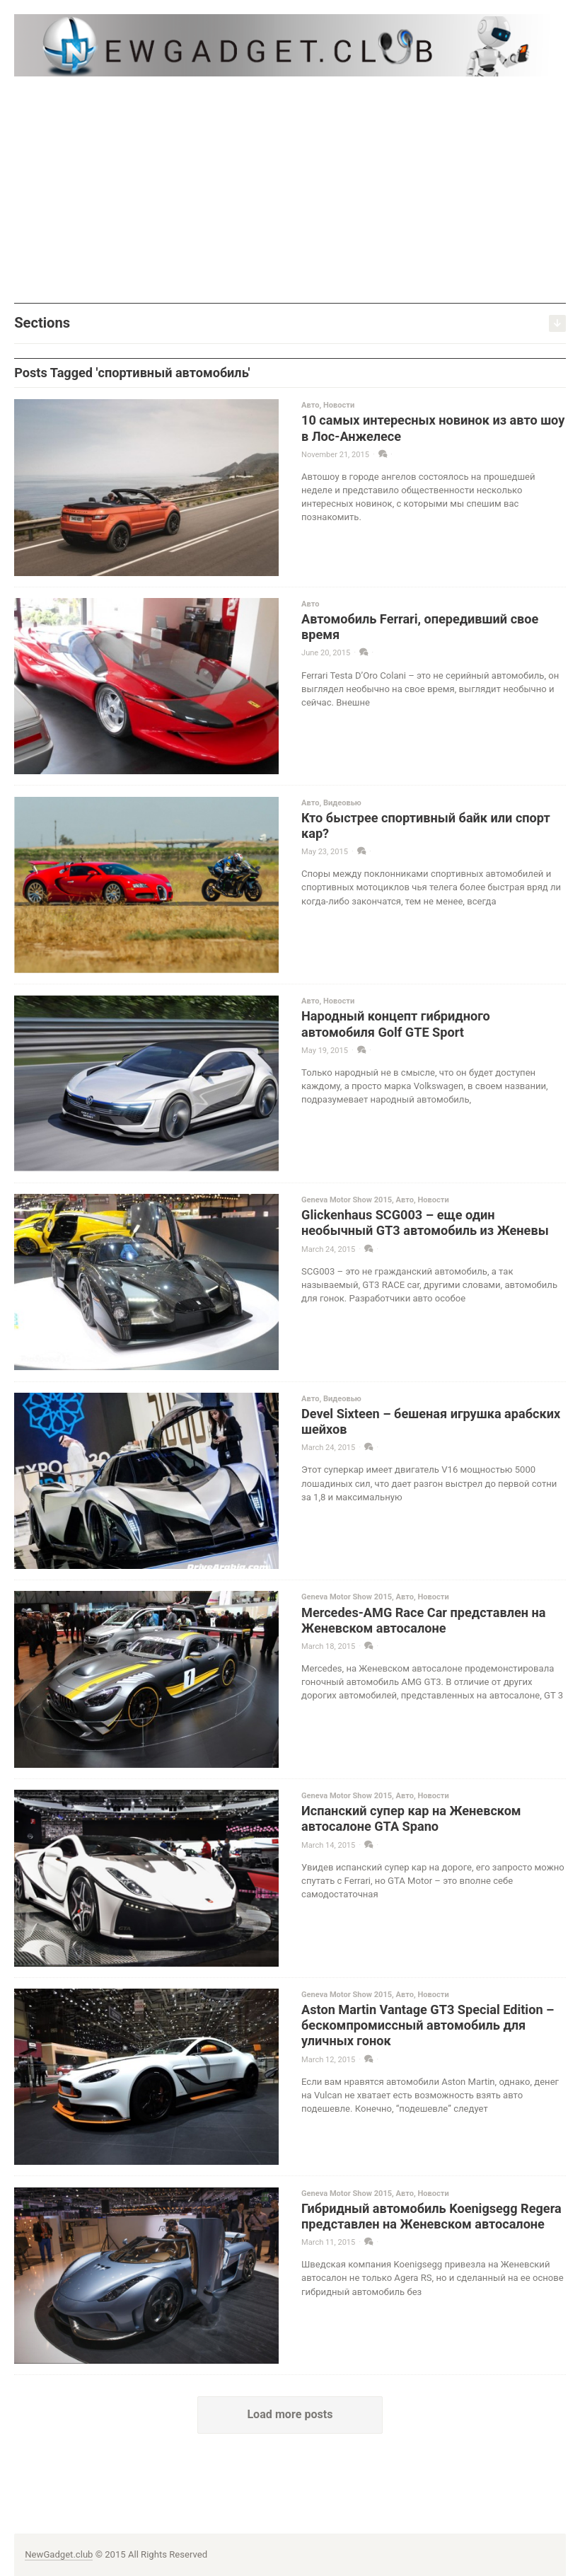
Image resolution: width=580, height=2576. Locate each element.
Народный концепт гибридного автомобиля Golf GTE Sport (395, 1023)
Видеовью (342, 802)
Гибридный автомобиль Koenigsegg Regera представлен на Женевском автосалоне (431, 2216)
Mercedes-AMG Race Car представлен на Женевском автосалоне (423, 1620)
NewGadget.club (59, 2554)
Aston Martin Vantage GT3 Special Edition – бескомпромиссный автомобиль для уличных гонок (427, 2025)
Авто (310, 405)
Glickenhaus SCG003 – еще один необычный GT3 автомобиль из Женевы (425, 1222)
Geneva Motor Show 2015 (346, 1199)
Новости (338, 405)
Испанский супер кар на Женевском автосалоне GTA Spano (411, 1818)
